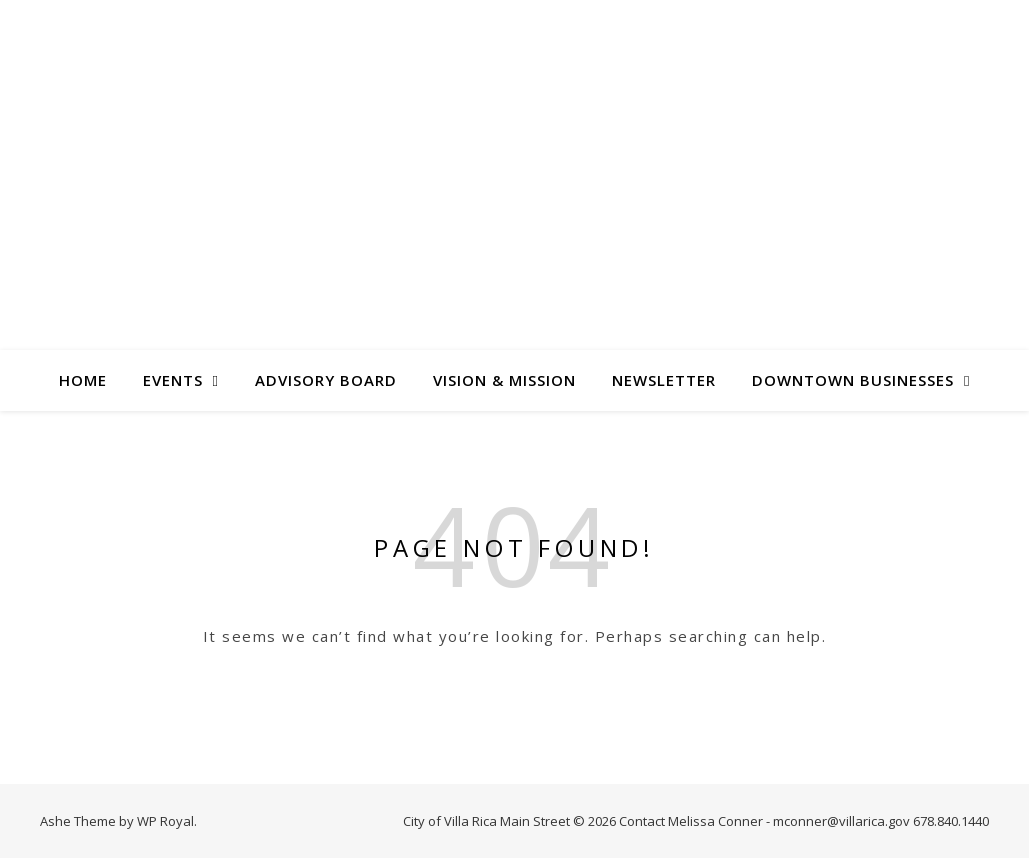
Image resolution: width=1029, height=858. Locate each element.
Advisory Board (326, 380)
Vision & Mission (504, 380)
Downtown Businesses (853, 380)
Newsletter (664, 380)
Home (83, 380)
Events (173, 380)
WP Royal (165, 821)
